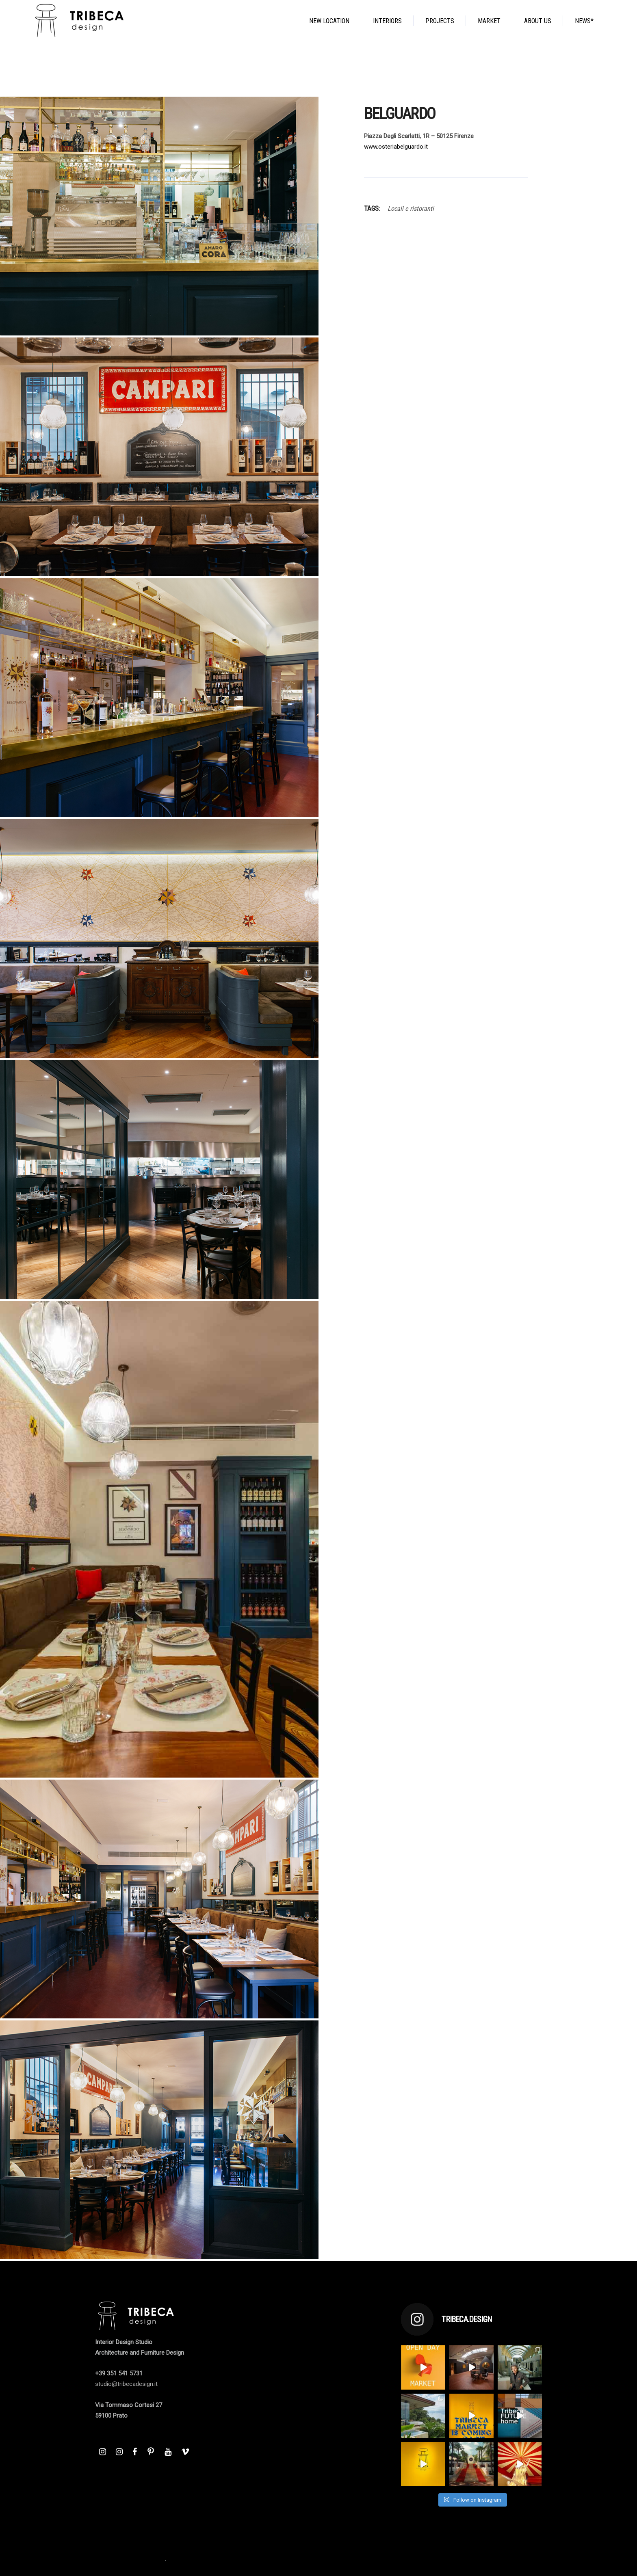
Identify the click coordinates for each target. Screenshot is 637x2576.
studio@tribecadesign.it (126, 2384)
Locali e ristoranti (411, 208)
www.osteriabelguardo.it (396, 146)
